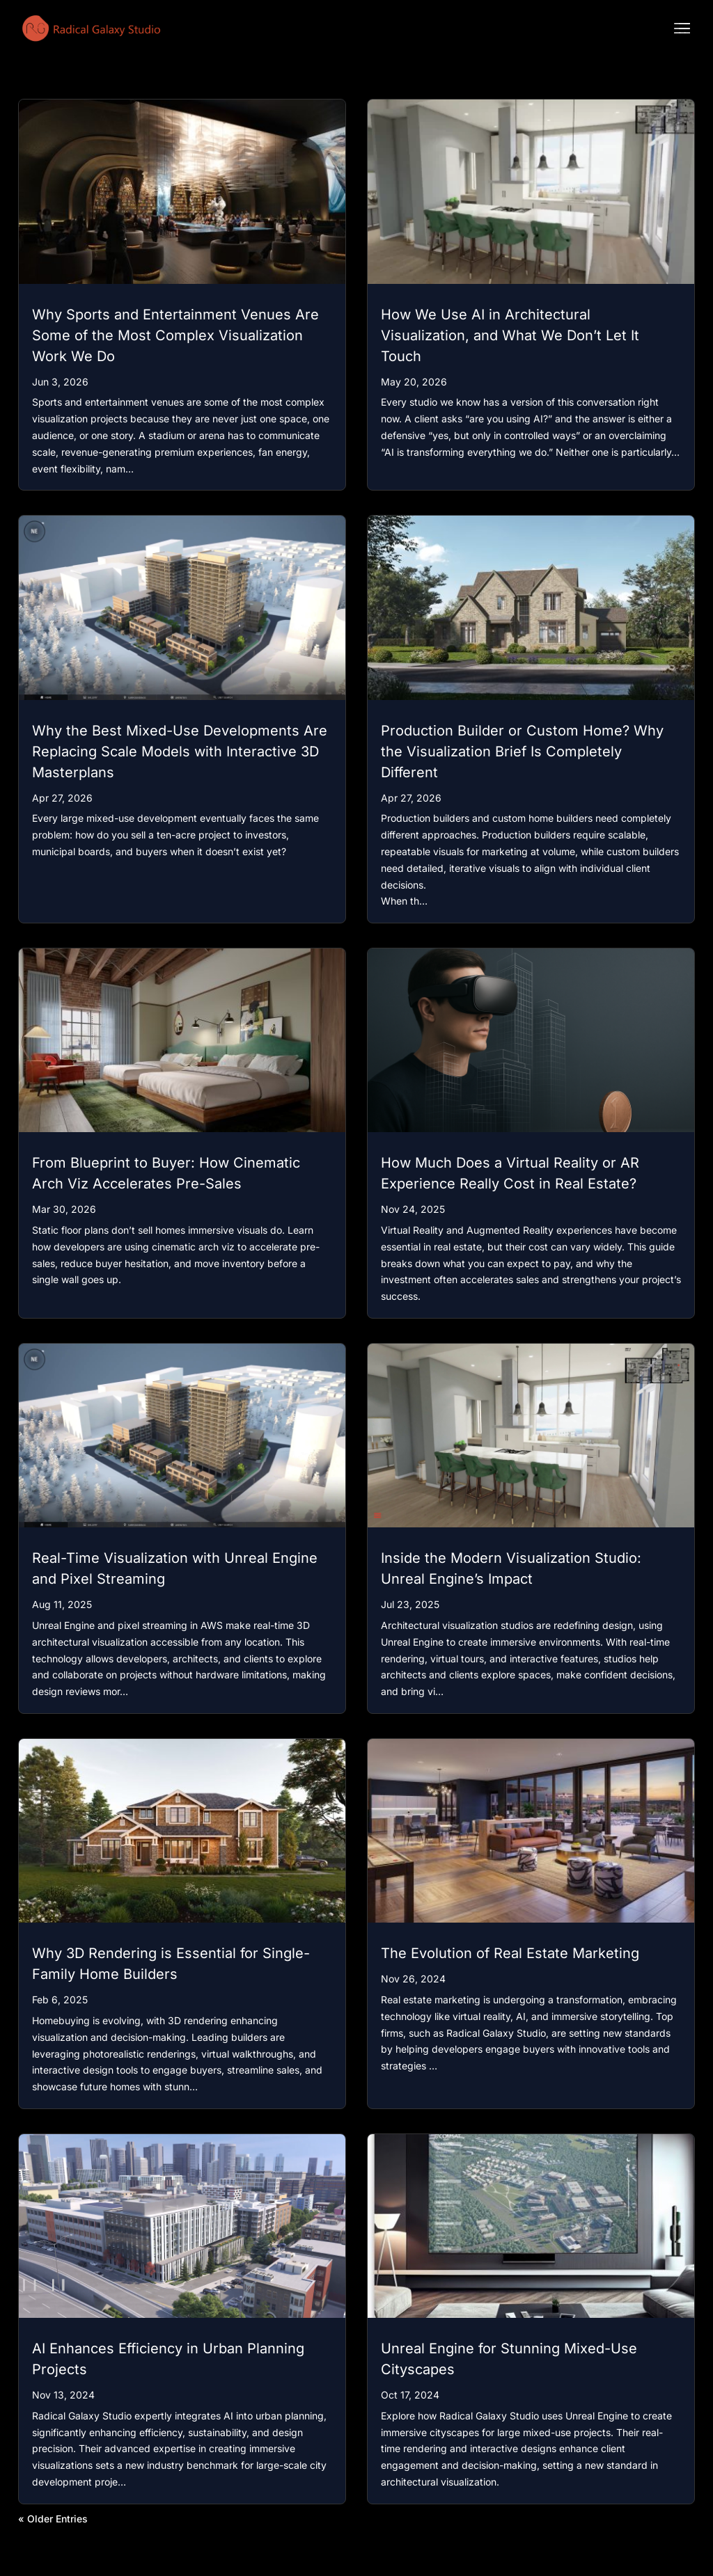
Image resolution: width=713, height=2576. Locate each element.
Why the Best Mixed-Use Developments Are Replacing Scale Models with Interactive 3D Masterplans (179, 751)
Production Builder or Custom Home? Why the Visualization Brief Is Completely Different (522, 751)
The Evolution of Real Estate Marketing (510, 1953)
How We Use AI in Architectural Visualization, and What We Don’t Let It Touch (510, 335)
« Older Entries (53, 2519)
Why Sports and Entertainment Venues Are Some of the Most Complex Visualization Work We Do (175, 335)
